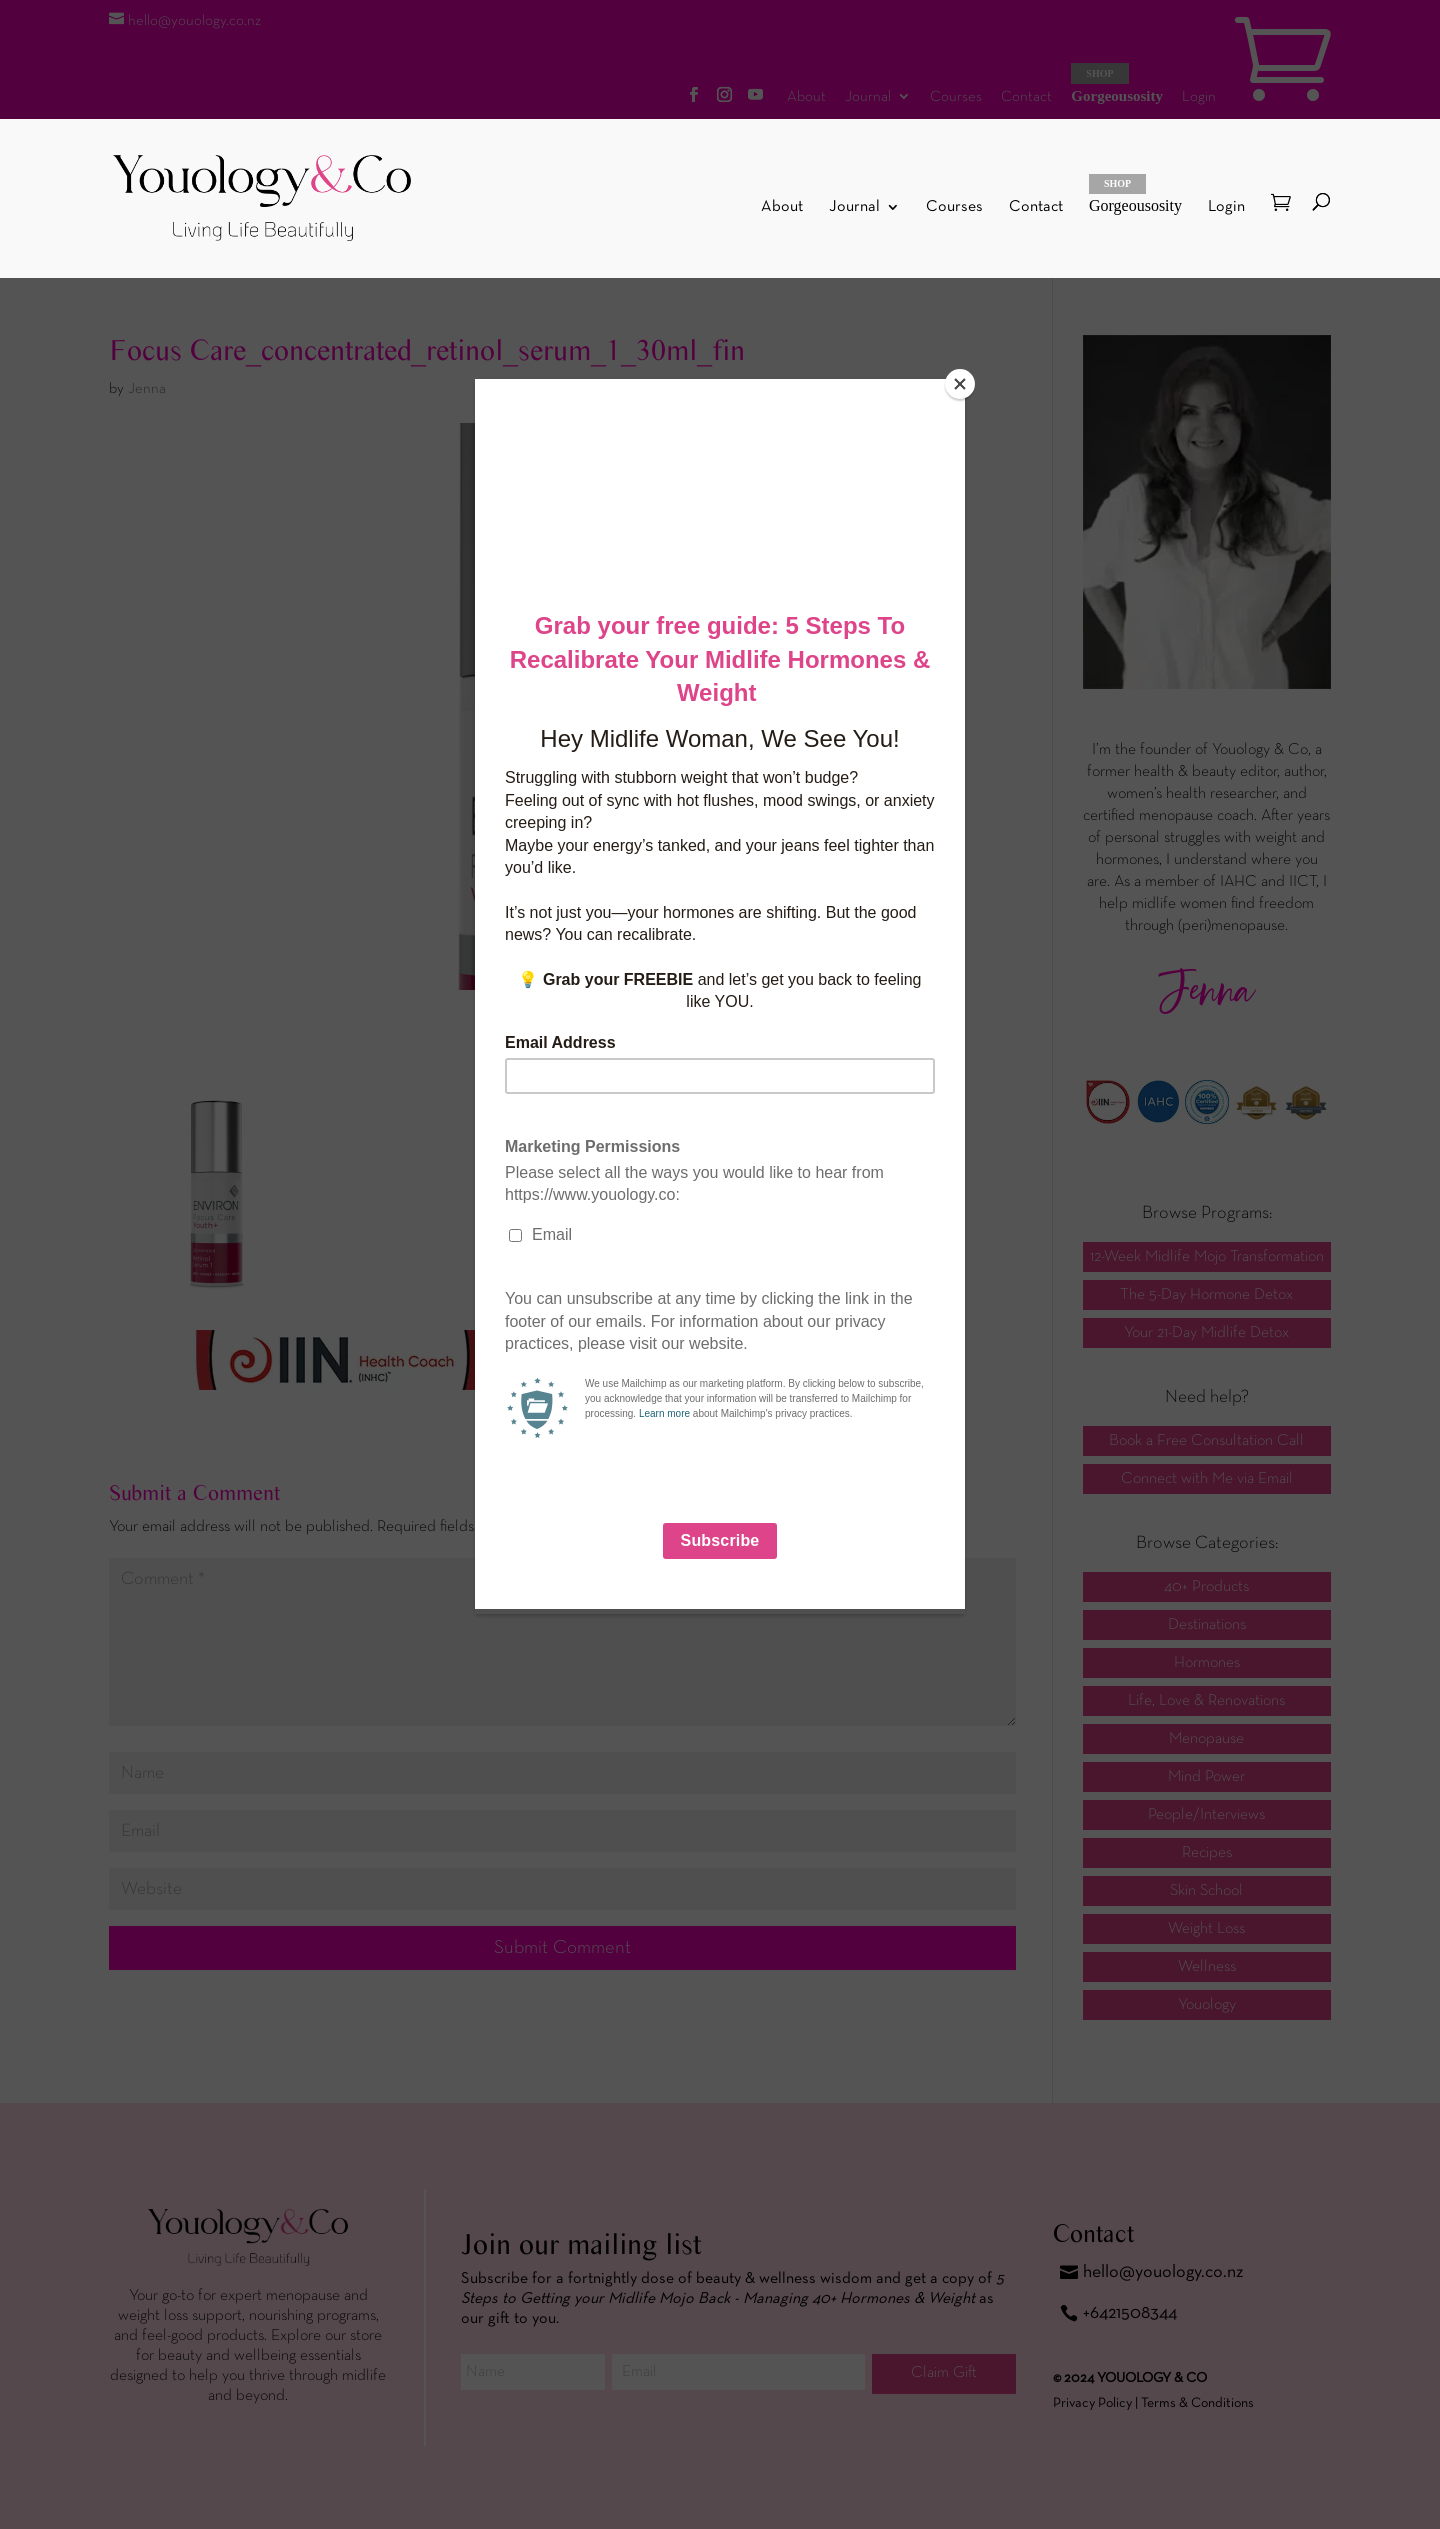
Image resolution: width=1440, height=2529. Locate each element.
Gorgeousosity (1135, 194)
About (782, 207)
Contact (1036, 207)
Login (1226, 207)
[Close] (960, 384)
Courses (954, 207)
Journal (854, 207)
